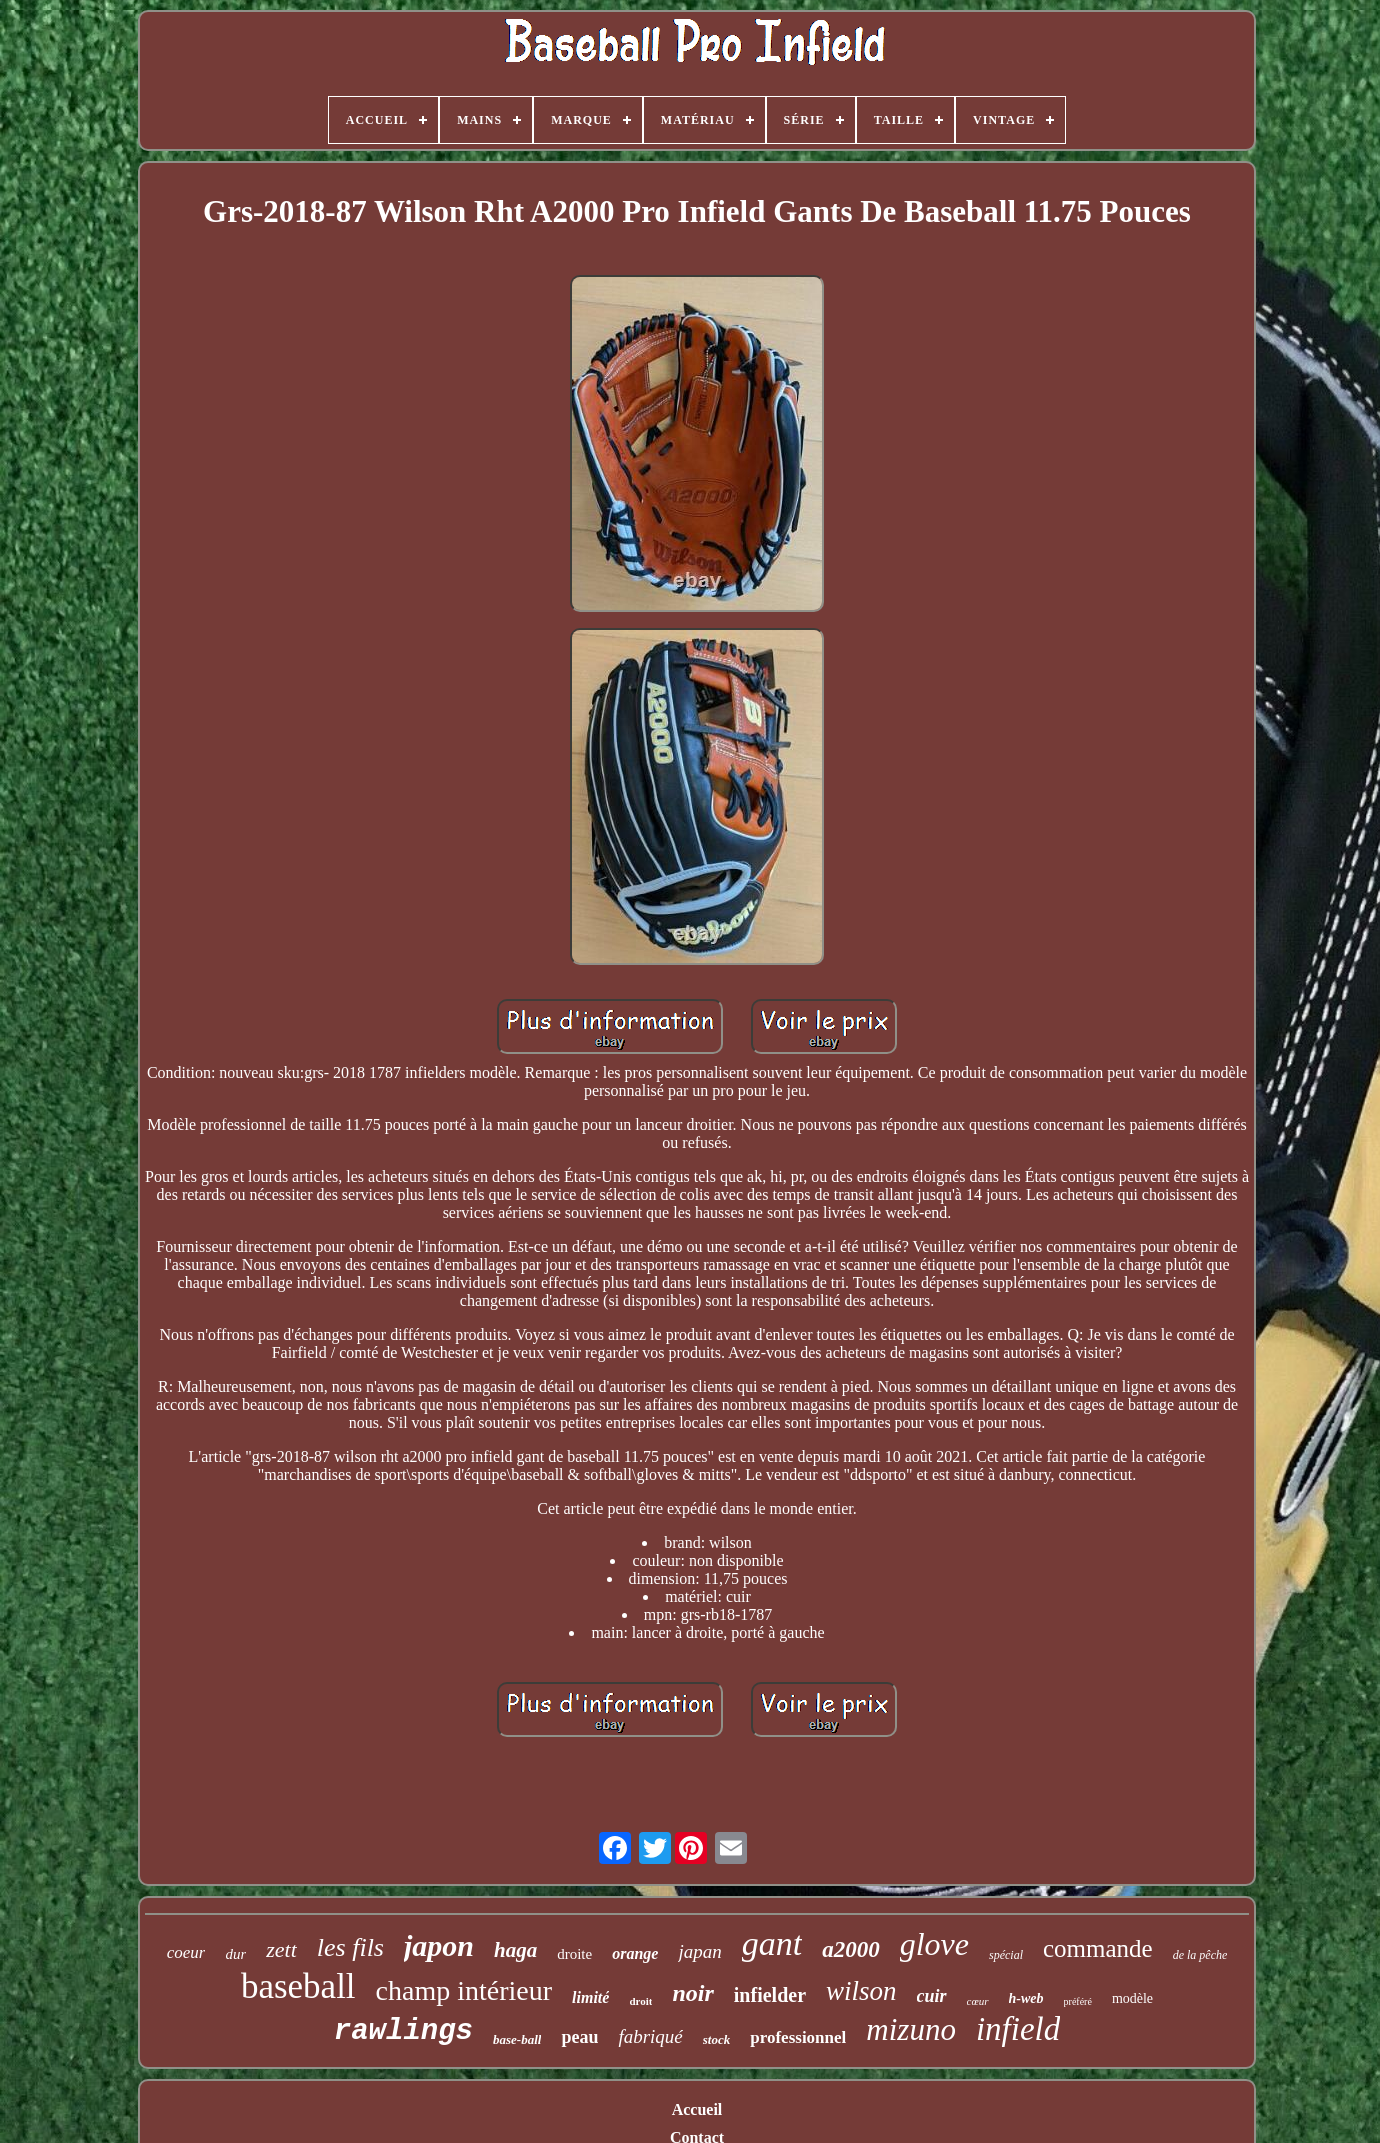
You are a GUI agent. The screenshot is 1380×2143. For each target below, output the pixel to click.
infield (1018, 2029)
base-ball (517, 2039)
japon (439, 1945)
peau (579, 2037)
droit (640, 2001)
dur (235, 1954)
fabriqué (650, 2036)
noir (692, 1993)
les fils (350, 1947)
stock (716, 2039)
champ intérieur (464, 1990)
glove (934, 1944)
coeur (186, 1952)
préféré (1078, 2001)
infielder (770, 1995)
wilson (861, 1991)
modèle (1132, 1998)
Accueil (697, 2109)
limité (590, 1997)
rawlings (403, 2031)
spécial (1006, 1955)
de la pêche (1200, 1955)
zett (281, 1949)
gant (772, 1943)
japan (699, 1951)
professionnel (798, 2037)
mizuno (911, 2029)
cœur (978, 2001)
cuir (932, 1996)
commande (1098, 1948)
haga (515, 1950)
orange (635, 1953)
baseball (298, 1986)
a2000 (851, 1949)
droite (574, 1954)
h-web (1026, 1998)
